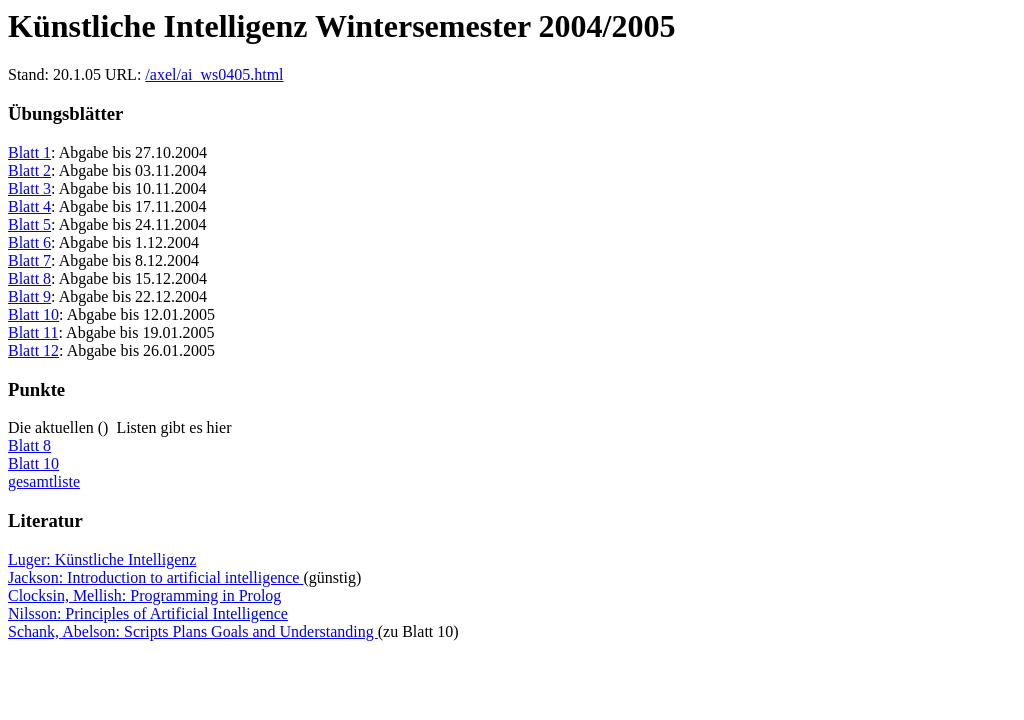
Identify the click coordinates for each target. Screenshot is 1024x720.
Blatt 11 (33, 332)
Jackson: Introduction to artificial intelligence (155, 577)
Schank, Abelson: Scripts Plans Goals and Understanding (193, 631)
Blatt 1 (29, 152)
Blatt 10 (33, 314)
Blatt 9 (29, 296)
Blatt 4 (29, 206)
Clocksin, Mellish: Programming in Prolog (144, 595)
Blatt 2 (29, 170)
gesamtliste (44, 481)
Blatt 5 (29, 224)
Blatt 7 (29, 260)
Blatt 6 (29, 242)
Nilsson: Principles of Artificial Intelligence (148, 613)
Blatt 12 (33, 350)
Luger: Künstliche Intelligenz (102, 559)
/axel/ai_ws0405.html (214, 74)
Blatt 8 (29, 278)
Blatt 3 (29, 188)
